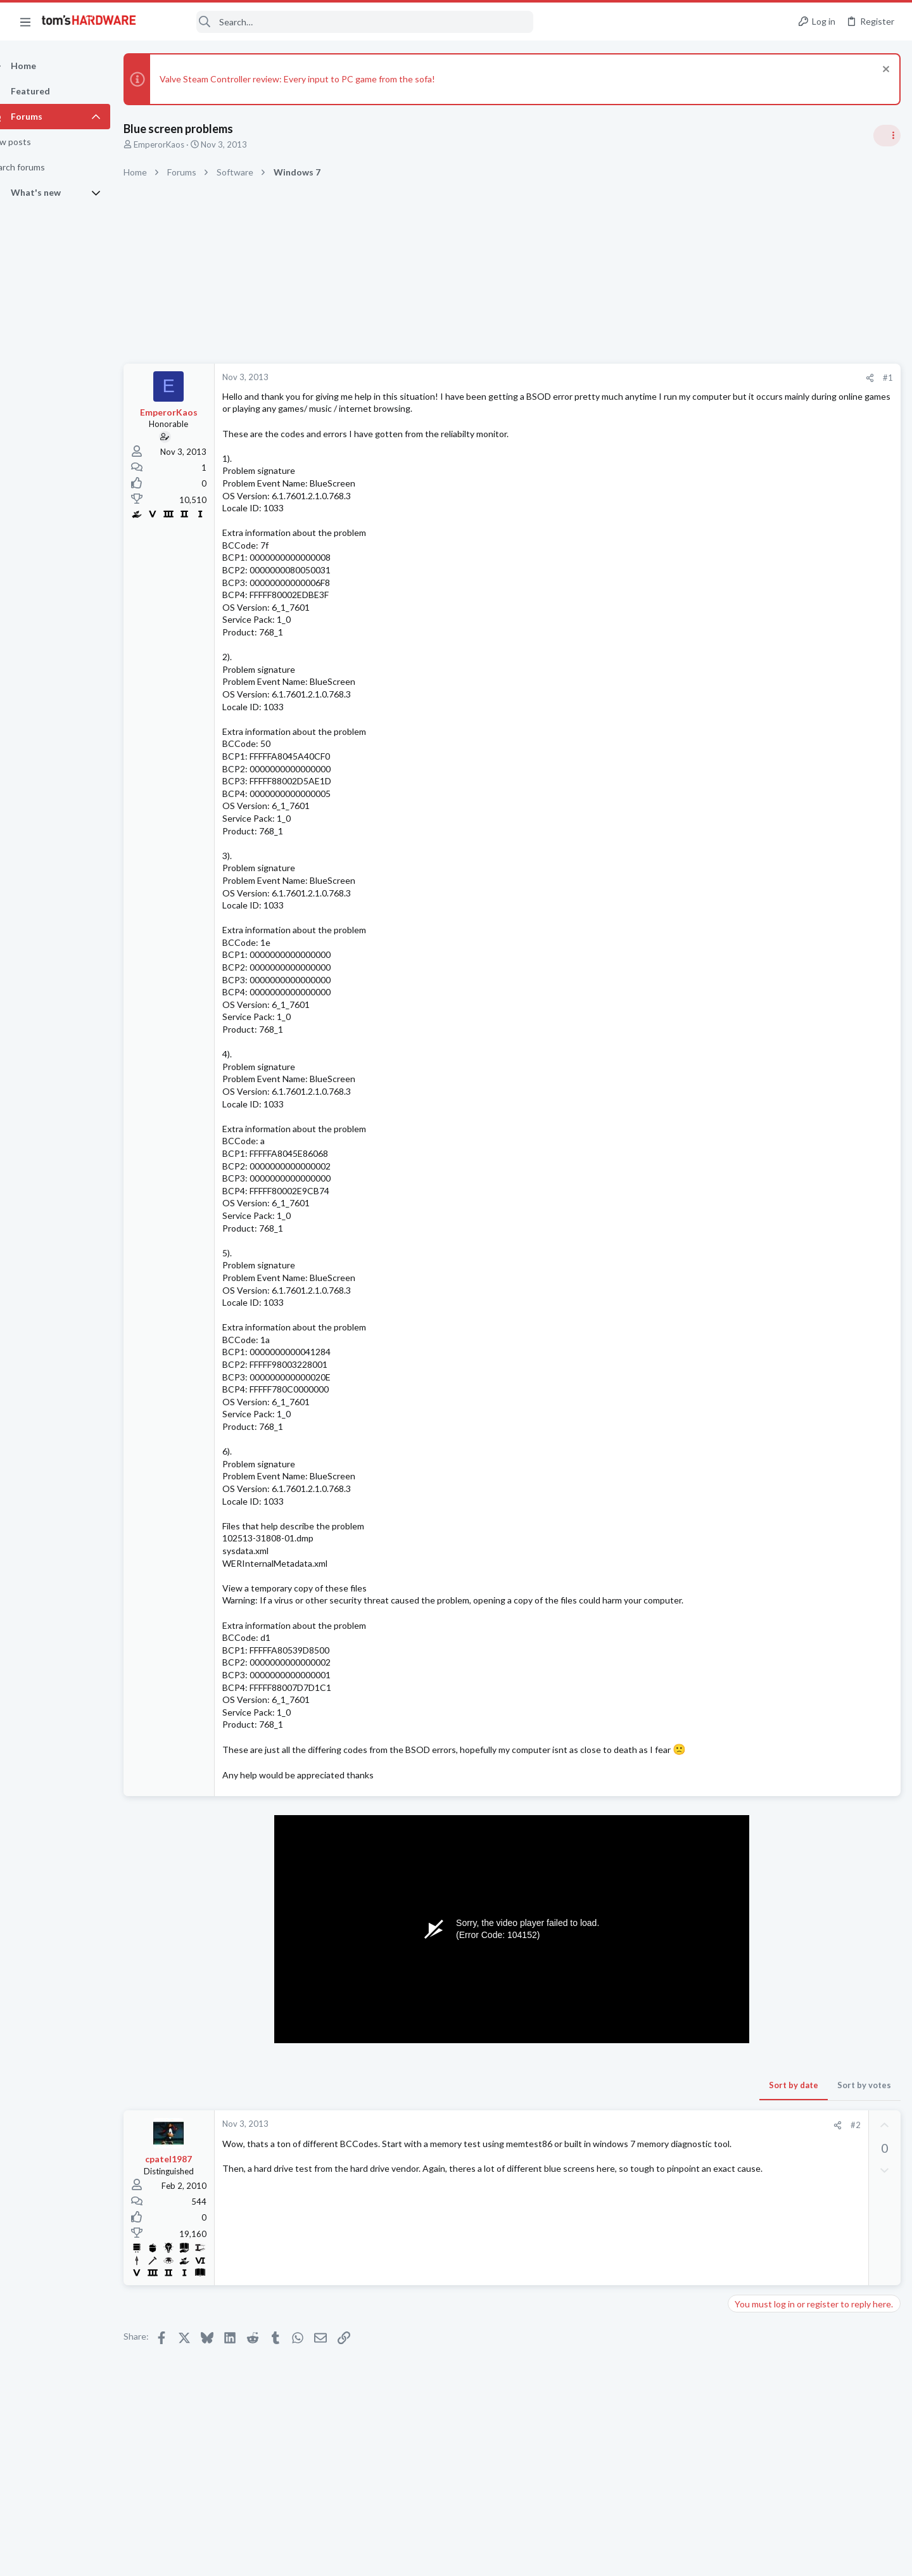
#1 (684, 378)
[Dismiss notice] (883, 70)
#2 (652, 2150)
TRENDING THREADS (751, 750)
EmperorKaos (181, 144)
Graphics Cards (760, 1570)
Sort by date (589, 2110)
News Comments (763, 862)
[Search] (343, 22)
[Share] (665, 378)
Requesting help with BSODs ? (812, 1484)
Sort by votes (660, 2110)
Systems (747, 922)
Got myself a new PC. (794, 1595)
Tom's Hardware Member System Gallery (812, 887)
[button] (25, 21)
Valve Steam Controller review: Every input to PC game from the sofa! (319, 78)
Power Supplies (760, 1743)
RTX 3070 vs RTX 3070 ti (801, 1830)
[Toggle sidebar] (886, 135)
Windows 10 (755, 1508)
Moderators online (755, 1887)
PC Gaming (752, 1106)
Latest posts (739, 1458)
